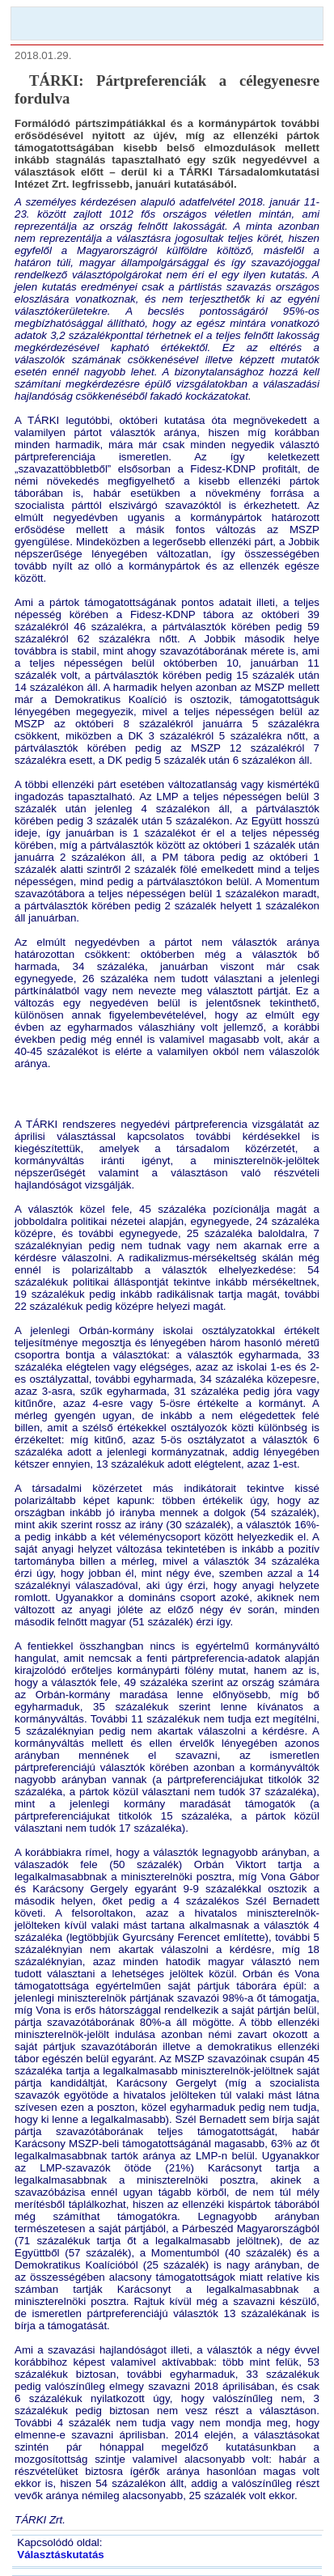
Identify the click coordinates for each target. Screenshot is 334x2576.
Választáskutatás (60, 2554)
